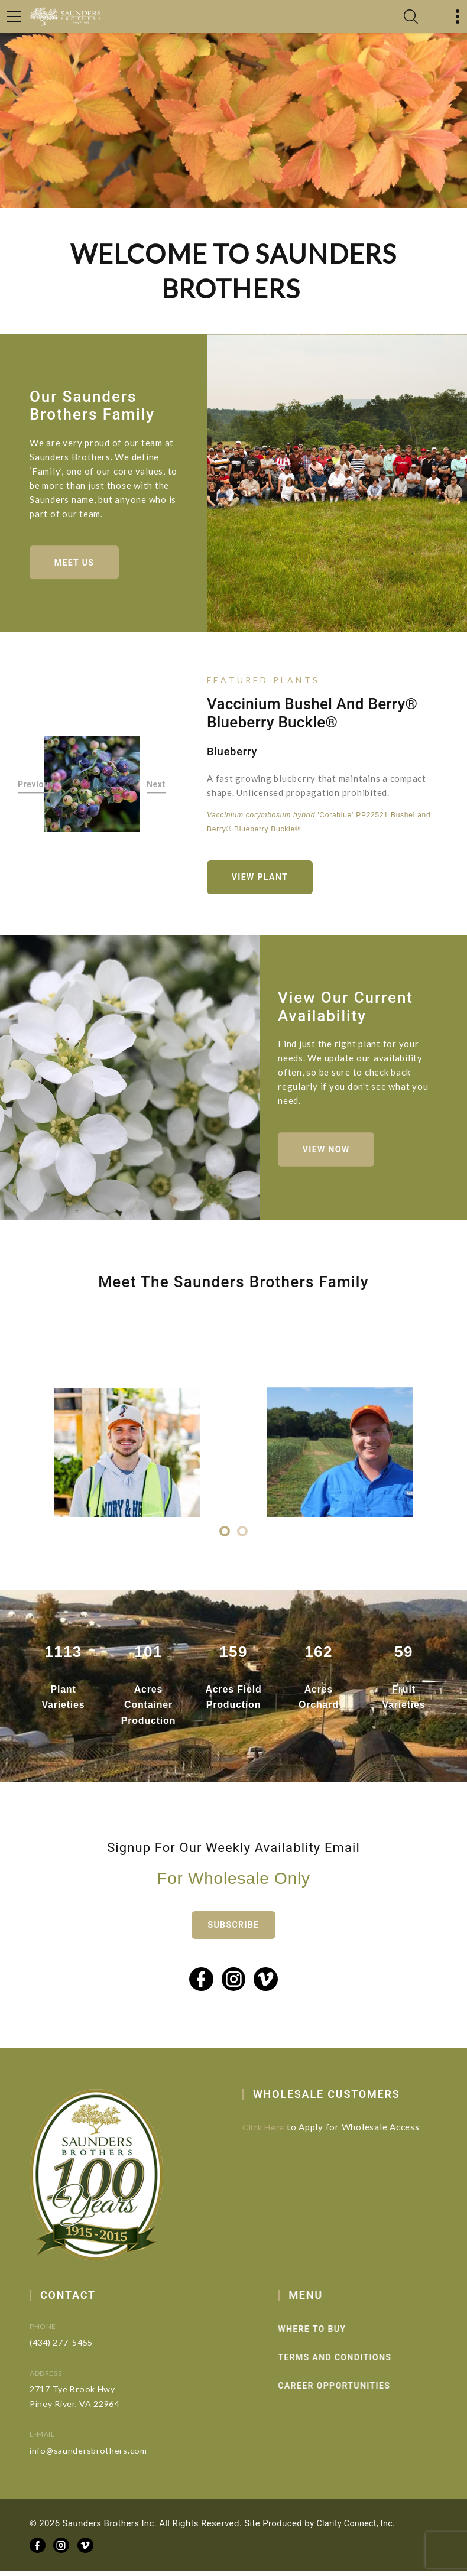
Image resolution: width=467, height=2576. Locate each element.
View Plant (263, 879)
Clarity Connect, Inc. (358, 2529)
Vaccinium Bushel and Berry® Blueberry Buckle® (312, 715)
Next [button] (156, 787)
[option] (92, 786)
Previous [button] (36, 787)
